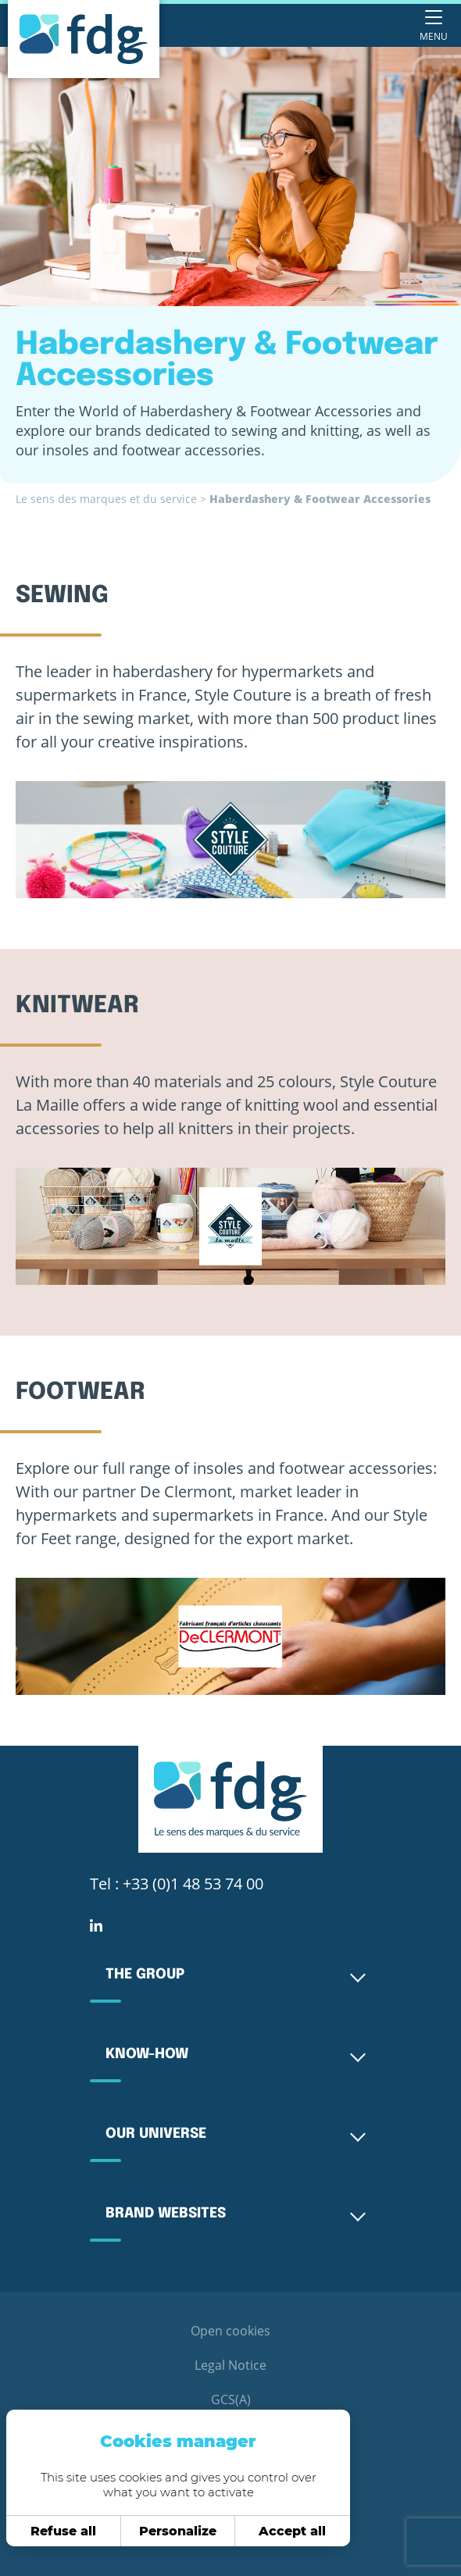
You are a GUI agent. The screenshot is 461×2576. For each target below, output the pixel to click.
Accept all (283, 2531)
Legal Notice (230, 2365)
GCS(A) (231, 2399)
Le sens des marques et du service (106, 498)
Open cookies (230, 2330)
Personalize (169, 2531)
